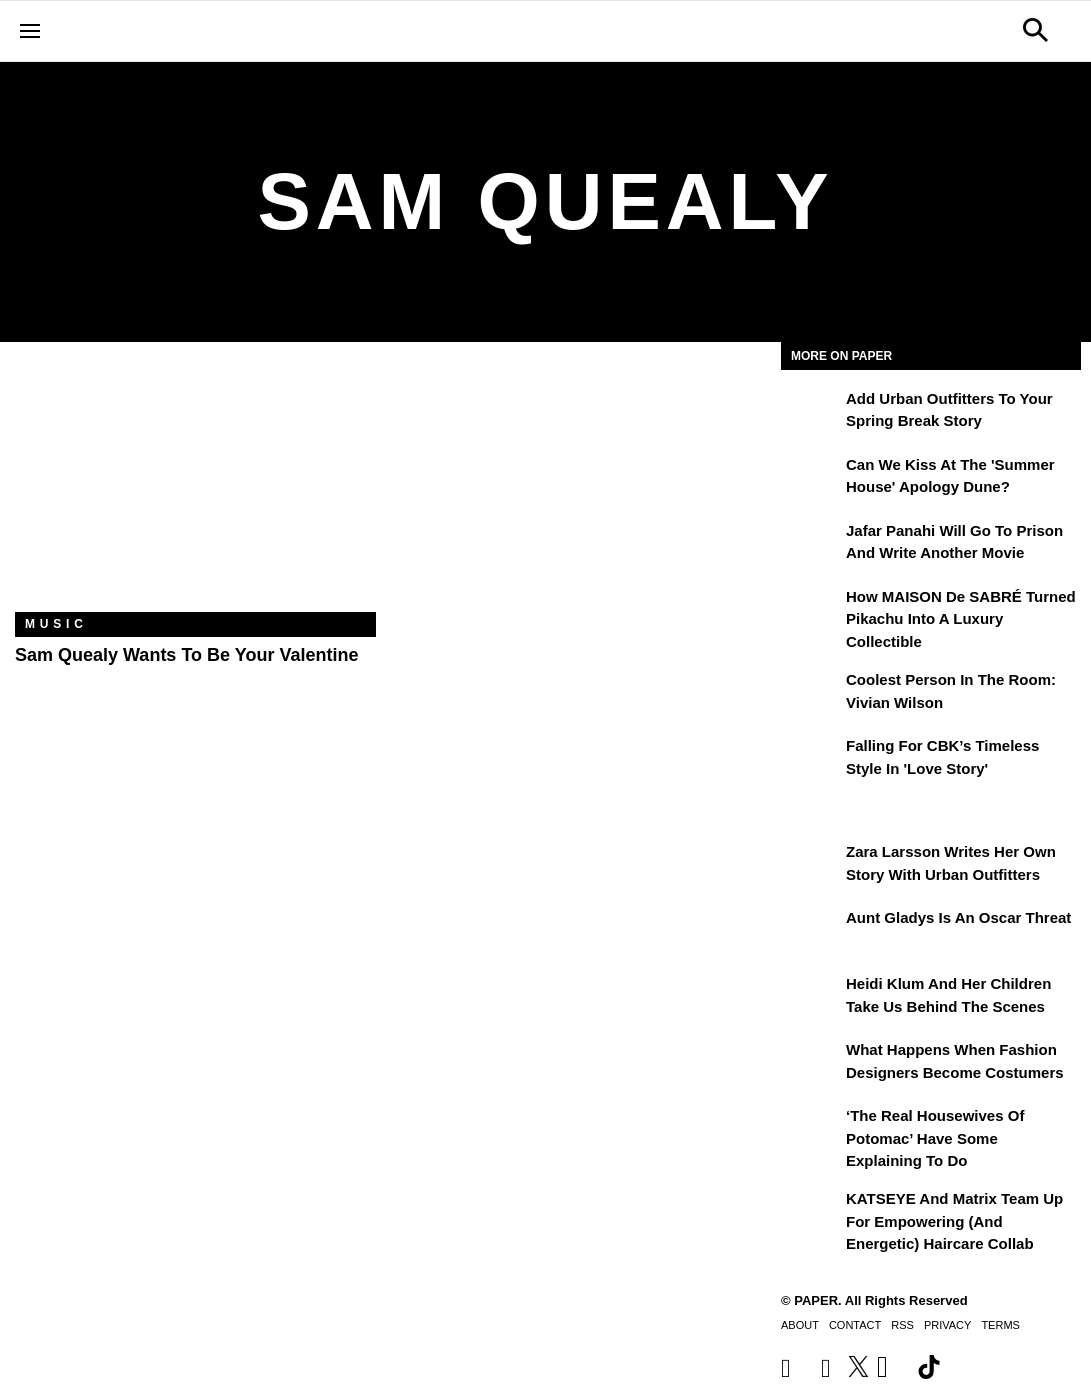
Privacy (947, 1325)
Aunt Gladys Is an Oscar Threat (958, 917)
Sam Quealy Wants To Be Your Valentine (186, 655)
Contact (855, 1325)
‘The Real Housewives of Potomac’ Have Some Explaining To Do (935, 1138)
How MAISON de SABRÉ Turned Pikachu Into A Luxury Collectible (961, 619)
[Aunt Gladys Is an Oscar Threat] (811, 932)
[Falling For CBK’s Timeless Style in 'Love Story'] (811, 760)
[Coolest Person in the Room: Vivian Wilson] (811, 694)
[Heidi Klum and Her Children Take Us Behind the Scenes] (811, 998)
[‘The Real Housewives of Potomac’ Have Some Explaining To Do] (811, 1130)
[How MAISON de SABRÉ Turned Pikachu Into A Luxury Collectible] (811, 611)
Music (56, 624)
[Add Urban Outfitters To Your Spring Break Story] (811, 413)
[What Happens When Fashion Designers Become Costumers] (811, 1064)
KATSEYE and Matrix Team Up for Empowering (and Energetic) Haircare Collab (954, 1221)
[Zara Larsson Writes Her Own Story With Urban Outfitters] (811, 866)
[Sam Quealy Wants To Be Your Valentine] (195, 492)
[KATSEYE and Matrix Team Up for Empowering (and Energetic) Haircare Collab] (811, 1213)
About (800, 1325)
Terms (1000, 1325)
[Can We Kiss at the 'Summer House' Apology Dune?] (811, 479)
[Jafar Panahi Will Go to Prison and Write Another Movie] (811, 545)
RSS (902, 1325)
